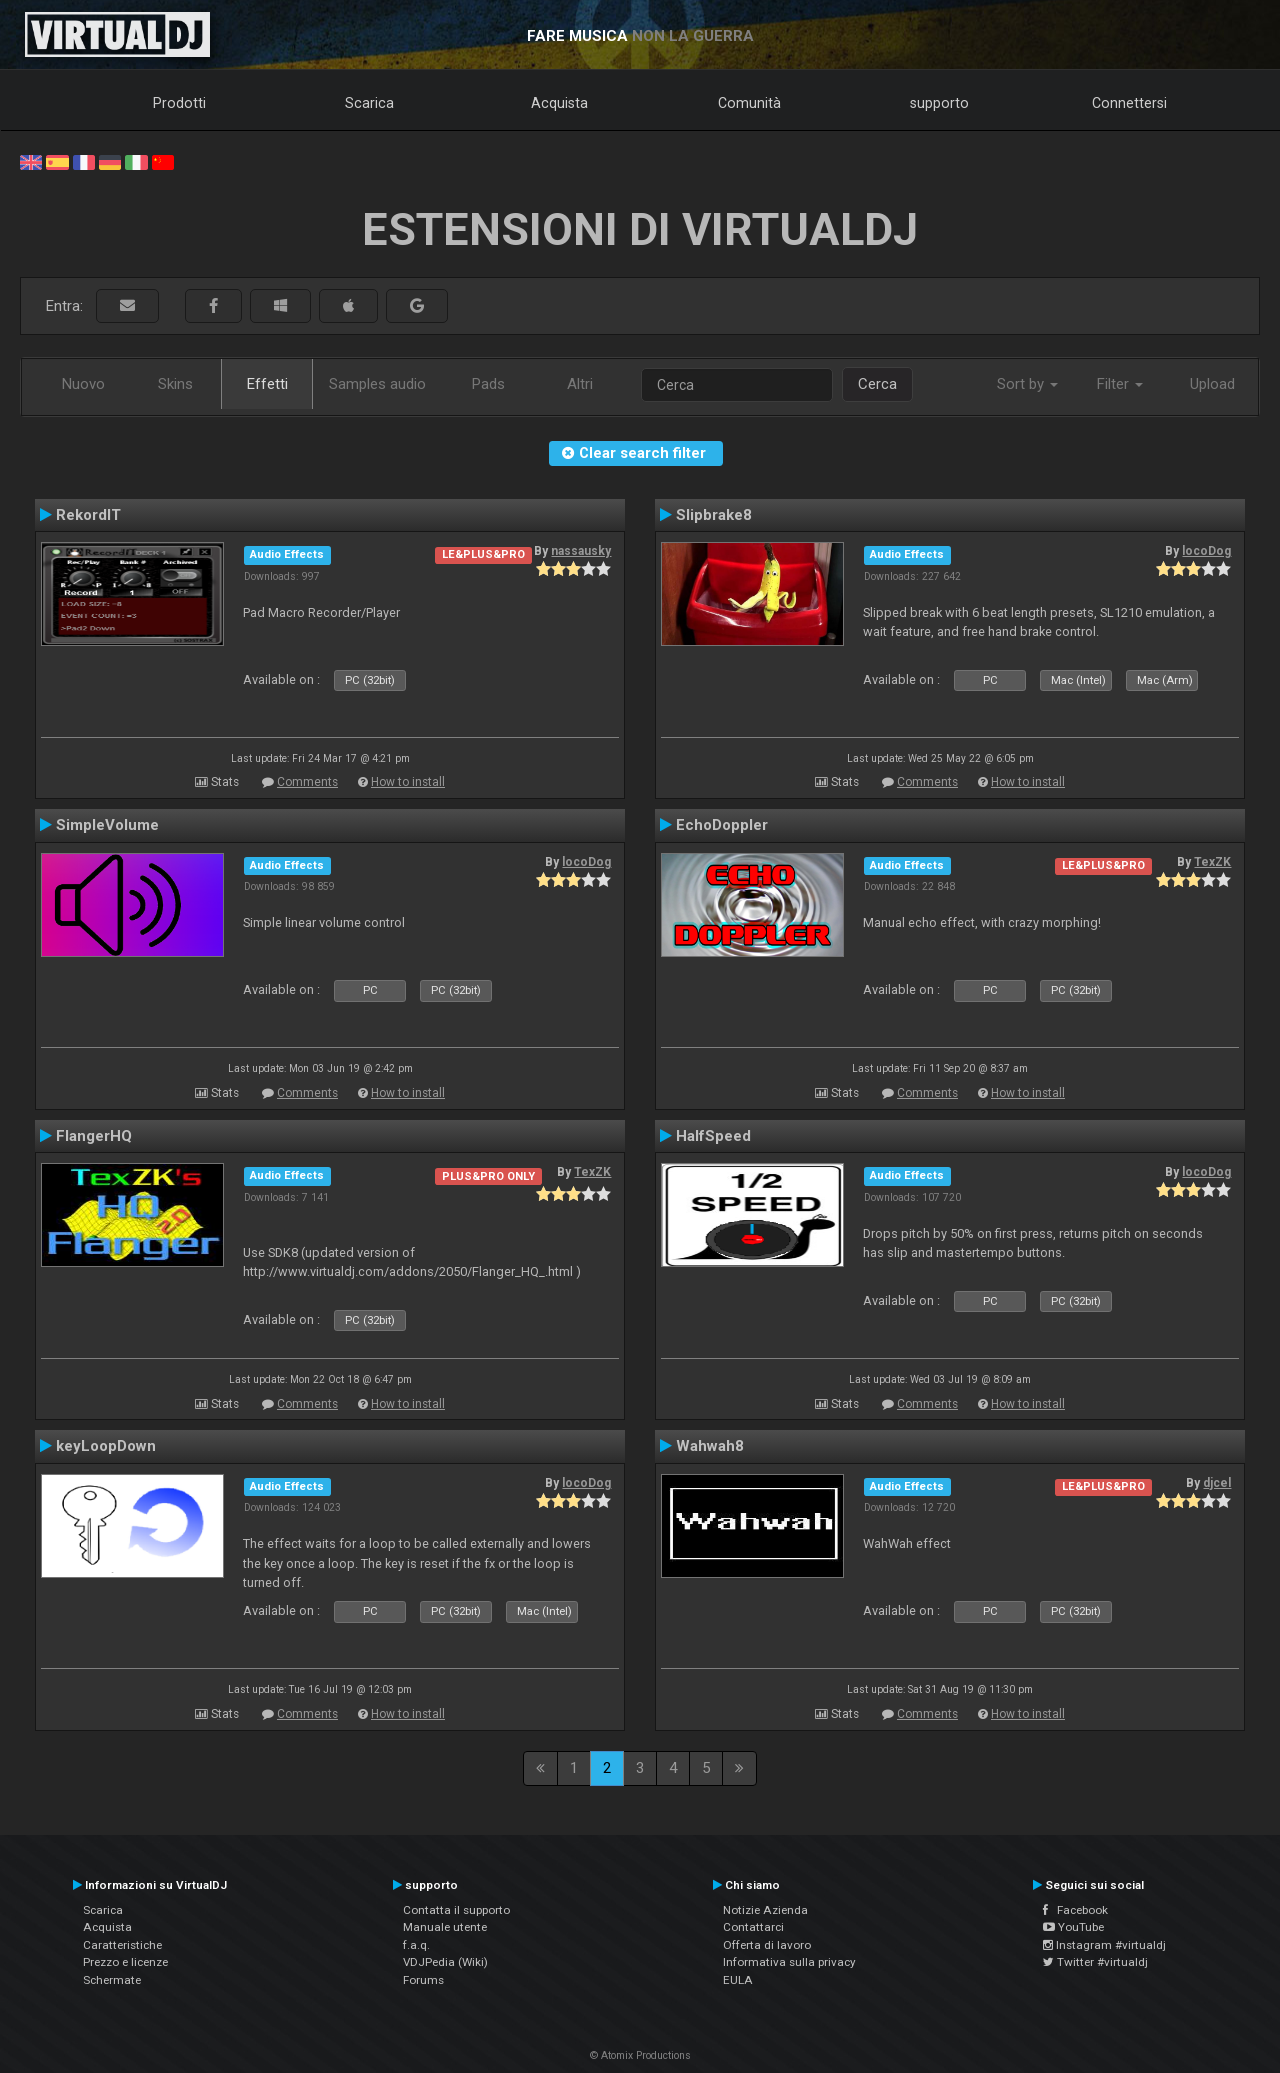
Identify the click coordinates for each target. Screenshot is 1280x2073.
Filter (1120, 384)
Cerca (877, 384)
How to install (408, 782)
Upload (1212, 384)
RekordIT (88, 515)
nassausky (581, 551)
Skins (175, 384)
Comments (307, 782)
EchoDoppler (722, 825)
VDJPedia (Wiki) (445, 1962)
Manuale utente (445, 1927)
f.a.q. (416, 1945)
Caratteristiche (122, 1945)
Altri (580, 384)
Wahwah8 (710, 1446)
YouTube (1073, 1927)
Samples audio (377, 384)
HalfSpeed (713, 1136)
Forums (423, 1980)
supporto (939, 103)
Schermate (112, 1980)
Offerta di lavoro (767, 1945)
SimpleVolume (107, 825)
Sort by (1027, 384)
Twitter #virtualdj (1095, 1962)
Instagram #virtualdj (1104, 1945)
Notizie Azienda (765, 1910)
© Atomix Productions (640, 2055)
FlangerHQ (94, 1136)
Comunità (749, 103)
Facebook (1075, 1910)
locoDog (1206, 551)
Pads (488, 384)
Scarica (369, 103)
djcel (1217, 1483)
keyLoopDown (106, 1446)
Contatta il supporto (456, 1910)
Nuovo (83, 384)
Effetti (267, 384)
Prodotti (179, 103)
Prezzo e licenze (125, 1962)
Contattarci (753, 1927)
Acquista (559, 103)
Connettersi (1129, 103)
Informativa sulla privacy (789, 1962)
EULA (738, 1980)
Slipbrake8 (714, 515)
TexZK (1212, 862)
